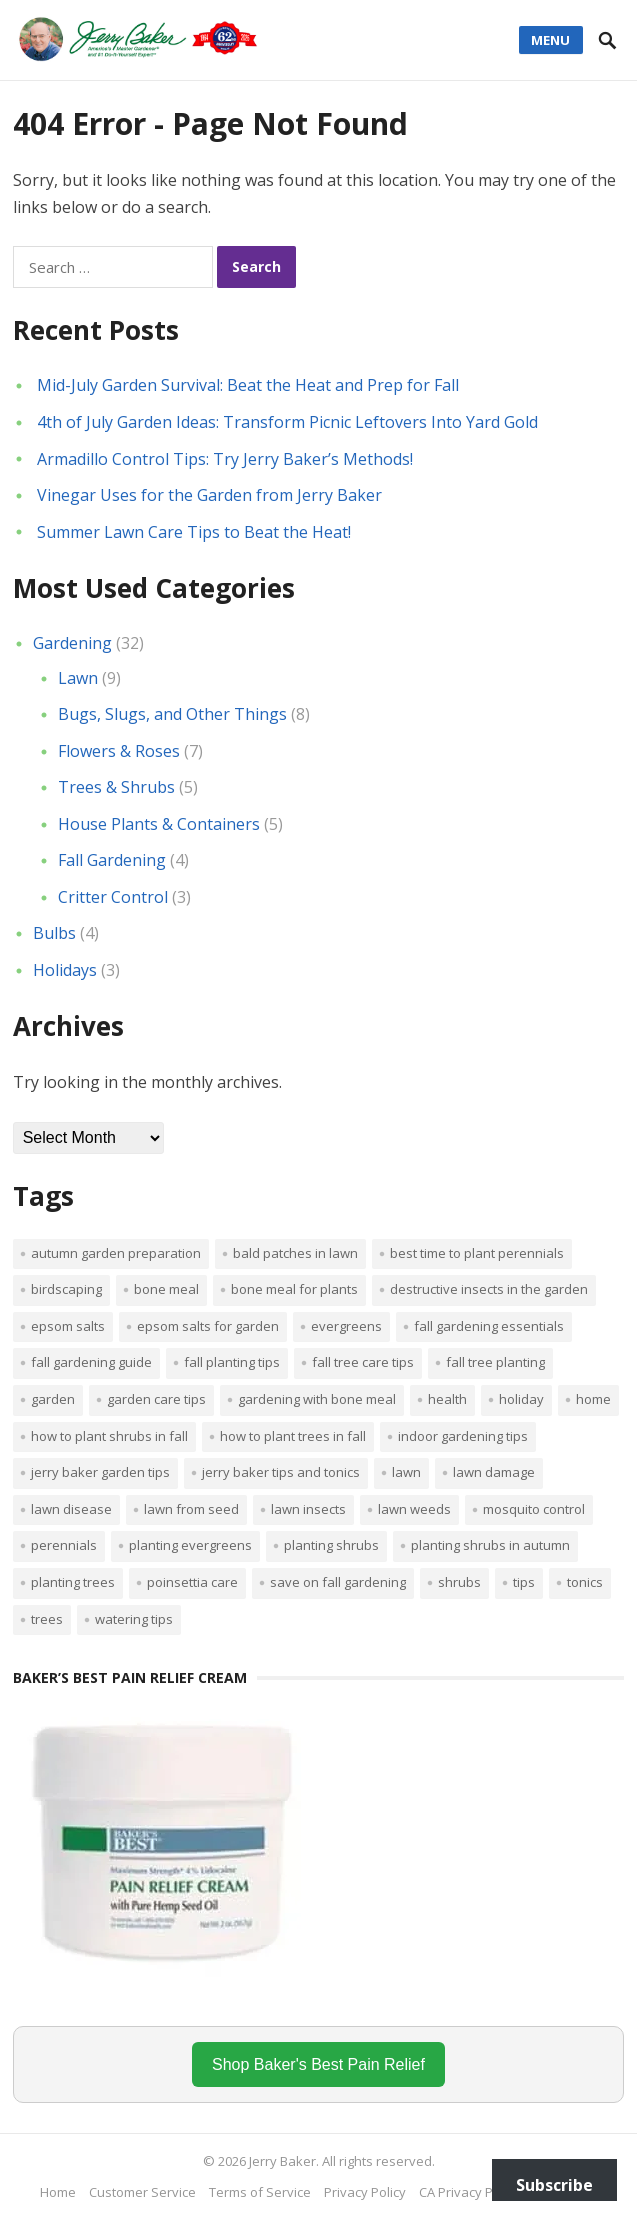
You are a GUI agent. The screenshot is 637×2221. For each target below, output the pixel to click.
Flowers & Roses (119, 751)
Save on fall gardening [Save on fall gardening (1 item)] (338, 1582)
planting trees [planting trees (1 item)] (73, 1582)
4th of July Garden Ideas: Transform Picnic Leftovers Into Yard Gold (287, 422)
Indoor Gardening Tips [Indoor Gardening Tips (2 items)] (463, 1436)
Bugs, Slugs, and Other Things (172, 714)
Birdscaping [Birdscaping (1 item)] (66, 1289)
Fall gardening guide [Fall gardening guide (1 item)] (91, 1362)
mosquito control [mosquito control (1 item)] (534, 1509)
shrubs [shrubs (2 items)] (459, 1582)
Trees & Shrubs (116, 787)
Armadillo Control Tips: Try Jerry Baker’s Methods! (225, 459)
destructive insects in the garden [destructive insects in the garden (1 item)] (489, 1289)
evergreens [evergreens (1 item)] (346, 1326)
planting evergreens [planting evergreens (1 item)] (190, 1545)
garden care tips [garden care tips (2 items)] (156, 1399)
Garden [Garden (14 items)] (53, 1399)
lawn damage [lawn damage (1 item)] (494, 1472)
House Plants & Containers (159, 824)
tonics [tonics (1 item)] (585, 1582)
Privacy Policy (365, 2192)
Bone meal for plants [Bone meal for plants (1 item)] (294, 1289)
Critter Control (113, 897)
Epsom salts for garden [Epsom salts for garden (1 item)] (208, 1326)
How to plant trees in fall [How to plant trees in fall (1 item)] (293, 1436)
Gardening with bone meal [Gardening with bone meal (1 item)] (317, 1399)
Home (58, 2192)
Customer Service (142, 2192)
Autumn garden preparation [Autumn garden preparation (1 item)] (116, 1253)
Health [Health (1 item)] (447, 1399)
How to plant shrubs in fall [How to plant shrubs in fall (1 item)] (109, 1436)
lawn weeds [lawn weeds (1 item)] (414, 1509)
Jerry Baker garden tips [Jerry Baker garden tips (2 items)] (100, 1472)
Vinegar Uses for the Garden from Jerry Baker (209, 495)
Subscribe (554, 2185)
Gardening (72, 643)
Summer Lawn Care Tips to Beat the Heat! (194, 532)
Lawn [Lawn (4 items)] (406, 1472)
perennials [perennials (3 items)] (64, 1545)
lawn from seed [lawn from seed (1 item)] (191, 1509)
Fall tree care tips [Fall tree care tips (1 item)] (363, 1362)
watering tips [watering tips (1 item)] (134, 1619)
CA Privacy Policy (469, 2192)
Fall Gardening (112, 860)
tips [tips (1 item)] (524, 1582)
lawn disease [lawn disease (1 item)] (71, 1509)
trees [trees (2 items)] (47, 1619)
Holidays (65, 970)
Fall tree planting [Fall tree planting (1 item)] (495, 1362)
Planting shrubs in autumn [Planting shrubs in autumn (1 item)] (490, 1545)
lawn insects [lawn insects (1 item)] (308, 1509)
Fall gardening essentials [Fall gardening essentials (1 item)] (489, 1326)
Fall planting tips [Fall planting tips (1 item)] (232, 1362)
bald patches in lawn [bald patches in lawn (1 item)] (295, 1253)
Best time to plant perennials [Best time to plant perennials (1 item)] (477, 1253)
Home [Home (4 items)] (593, 1399)
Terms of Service (260, 2192)
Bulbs (54, 933)
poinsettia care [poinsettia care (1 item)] (192, 1582)
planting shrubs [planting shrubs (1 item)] (331, 1545)
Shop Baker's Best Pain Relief (318, 2064)
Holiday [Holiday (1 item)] (521, 1399)
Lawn (78, 678)
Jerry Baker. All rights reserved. (342, 2161)
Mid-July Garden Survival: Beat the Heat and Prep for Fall (248, 385)
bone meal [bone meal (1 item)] (166, 1289)
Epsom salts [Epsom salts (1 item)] (68, 1326)
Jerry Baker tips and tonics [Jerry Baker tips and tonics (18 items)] (281, 1472)
